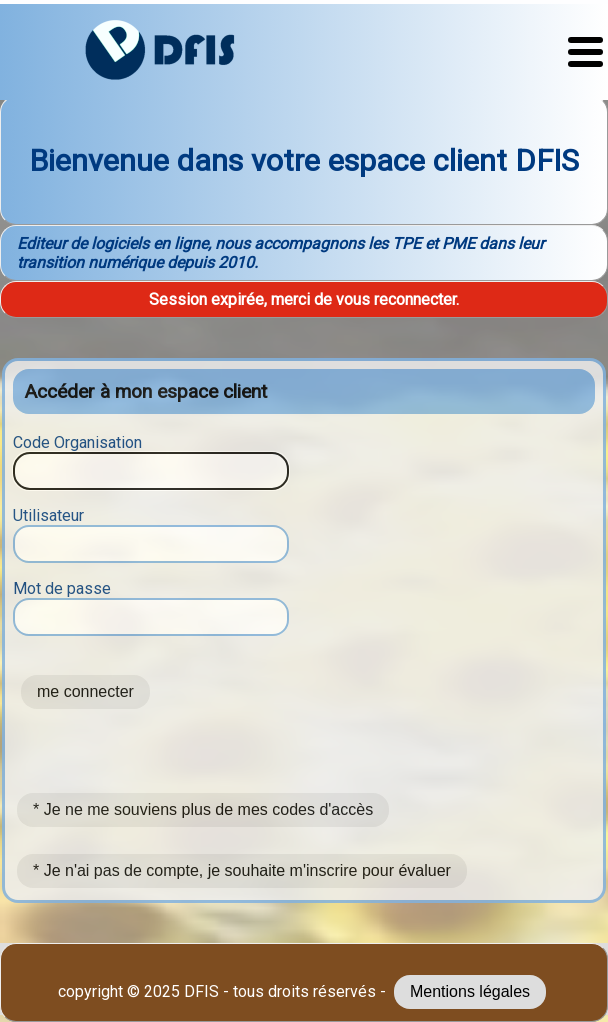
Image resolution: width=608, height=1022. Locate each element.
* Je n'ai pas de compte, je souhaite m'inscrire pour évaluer (242, 870)
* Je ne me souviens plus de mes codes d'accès (203, 809)
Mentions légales (470, 991)
